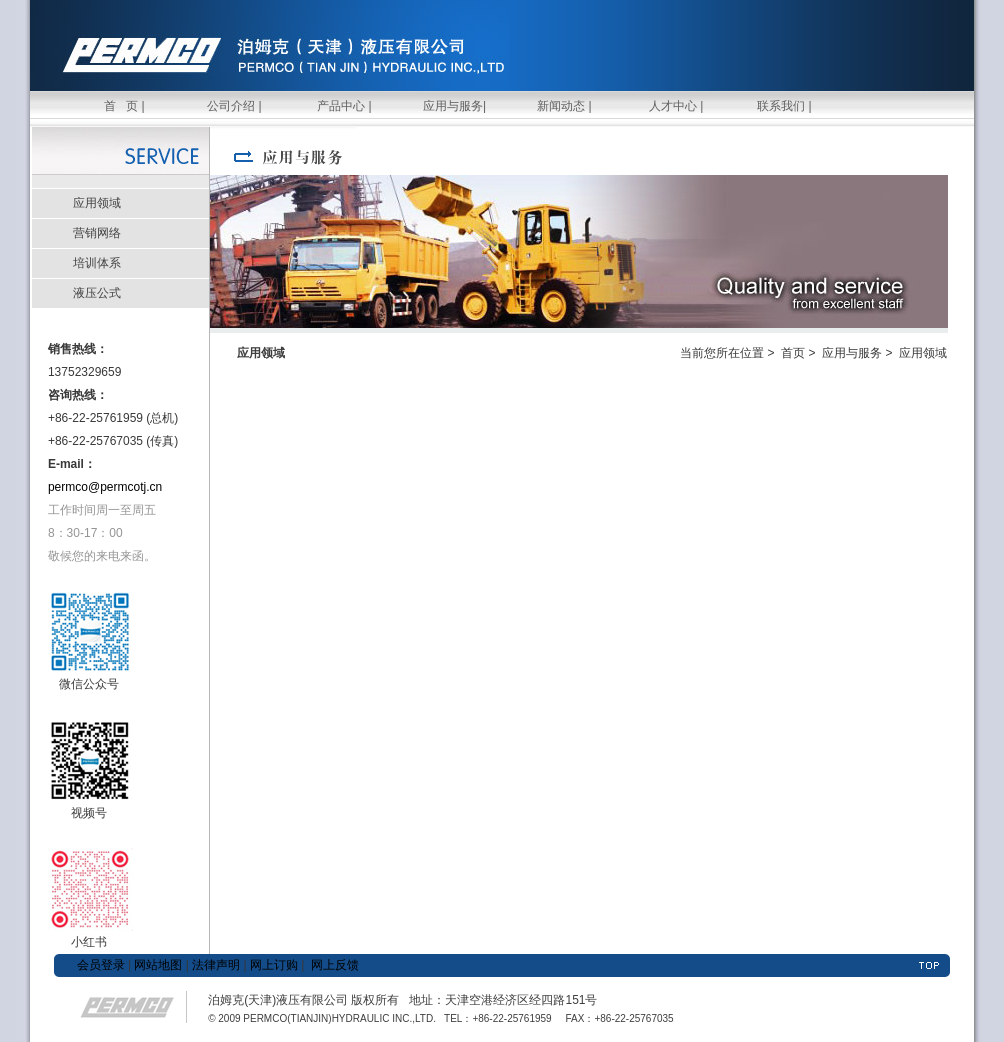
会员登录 (101, 965)
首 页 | (124, 106)
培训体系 (97, 263)
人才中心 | (675, 106)
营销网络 (97, 233)
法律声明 (216, 965)
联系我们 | (784, 106)
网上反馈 (335, 965)
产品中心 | (344, 106)
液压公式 (97, 293)
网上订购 (274, 965)
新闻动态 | (564, 106)
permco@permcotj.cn (105, 487)
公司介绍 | (234, 106)
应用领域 (97, 203)
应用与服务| (454, 106)
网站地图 (156, 965)
